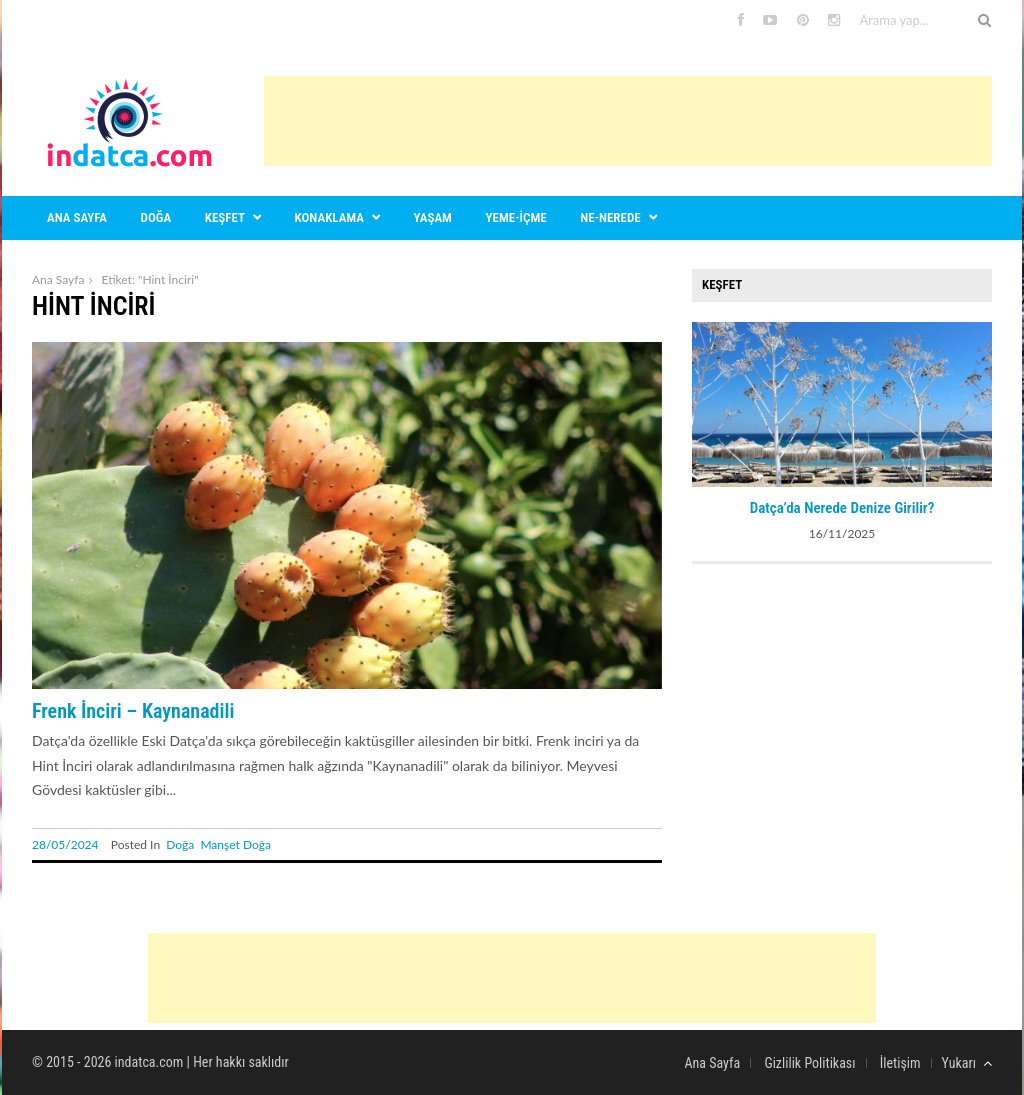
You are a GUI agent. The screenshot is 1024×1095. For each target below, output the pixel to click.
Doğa (156, 217)
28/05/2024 (65, 844)
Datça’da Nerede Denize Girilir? (842, 508)
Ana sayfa (77, 217)
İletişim (900, 1063)
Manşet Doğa (235, 844)
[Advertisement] (628, 121)
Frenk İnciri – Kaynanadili (133, 711)
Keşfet (225, 217)
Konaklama (329, 217)
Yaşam (433, 217)
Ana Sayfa (58, 279)
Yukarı (967, 1063)
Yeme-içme (516, 217)
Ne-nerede (610, 217)
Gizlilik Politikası (809, 1063)
